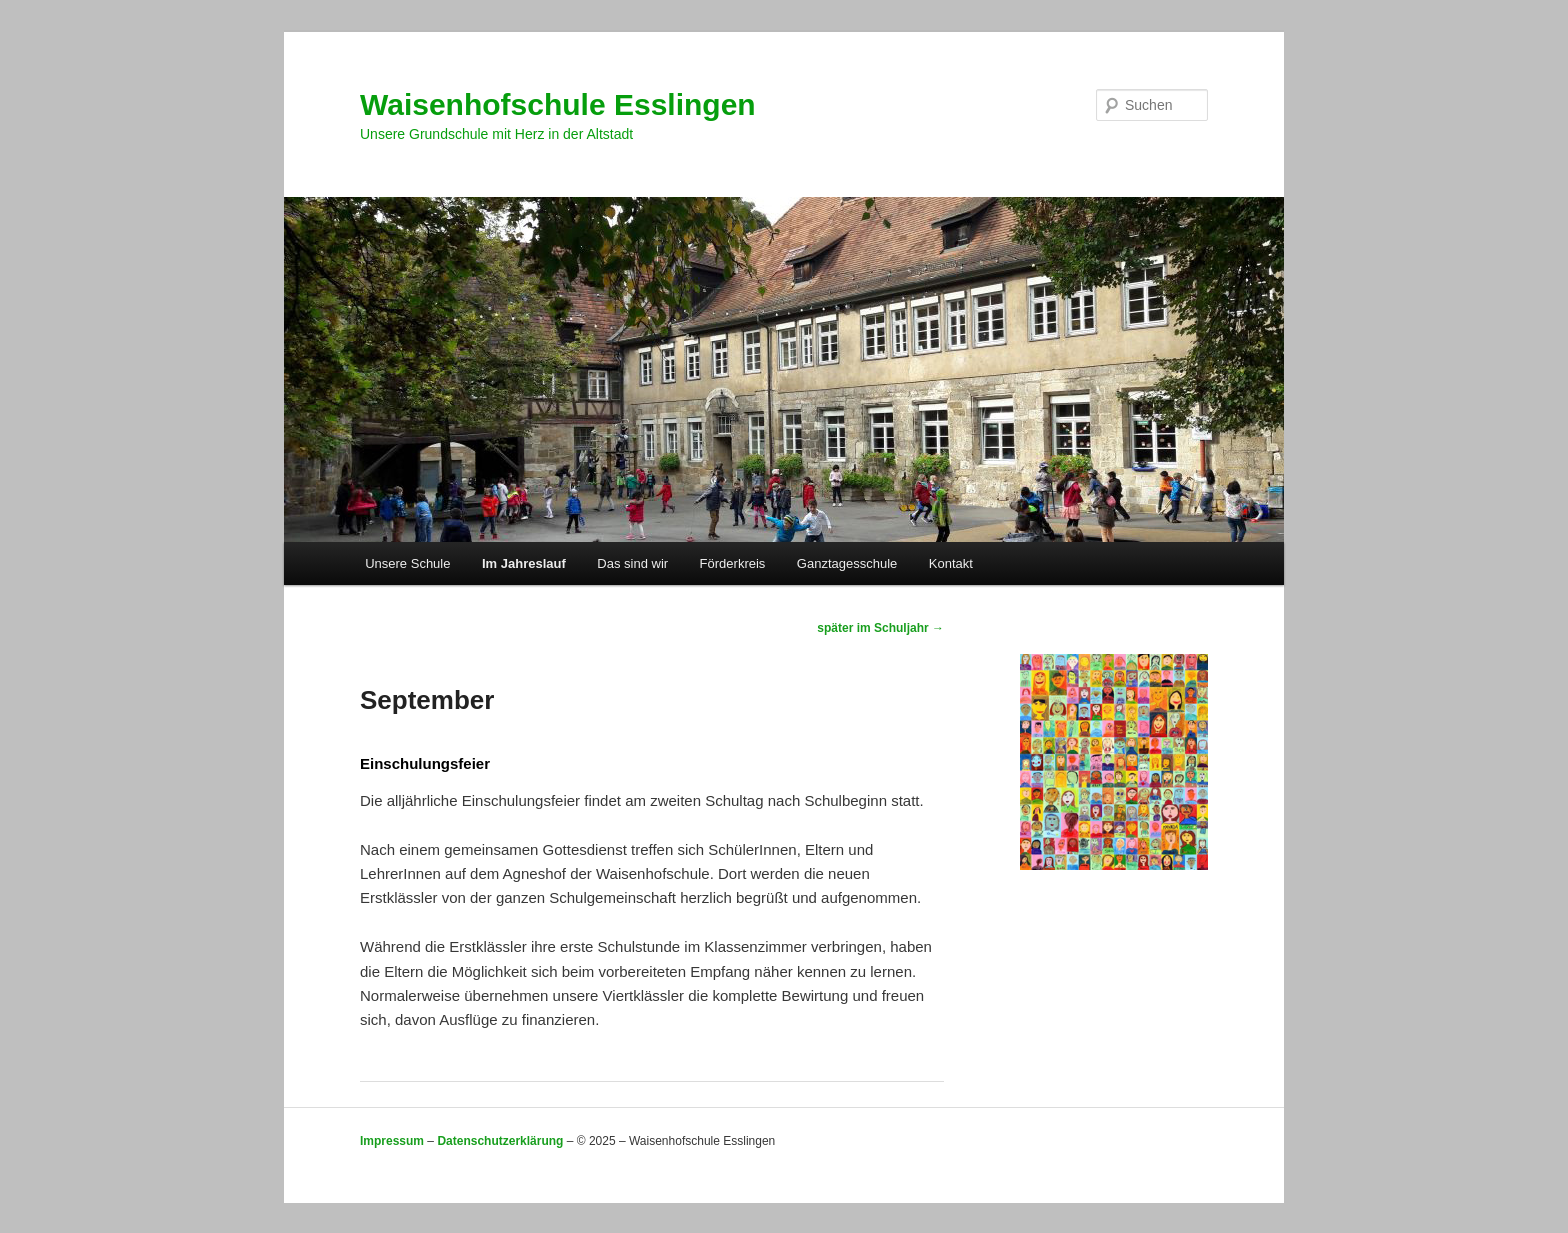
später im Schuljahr (880, 628)
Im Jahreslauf (524, 563)
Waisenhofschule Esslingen (558, 104)
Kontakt (951, 563)
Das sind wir (632, 563)
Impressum (392, 1141)
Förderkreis (733, 563)
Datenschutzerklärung (500, 1141)
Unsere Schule (407, 563)
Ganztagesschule (847, 563)
